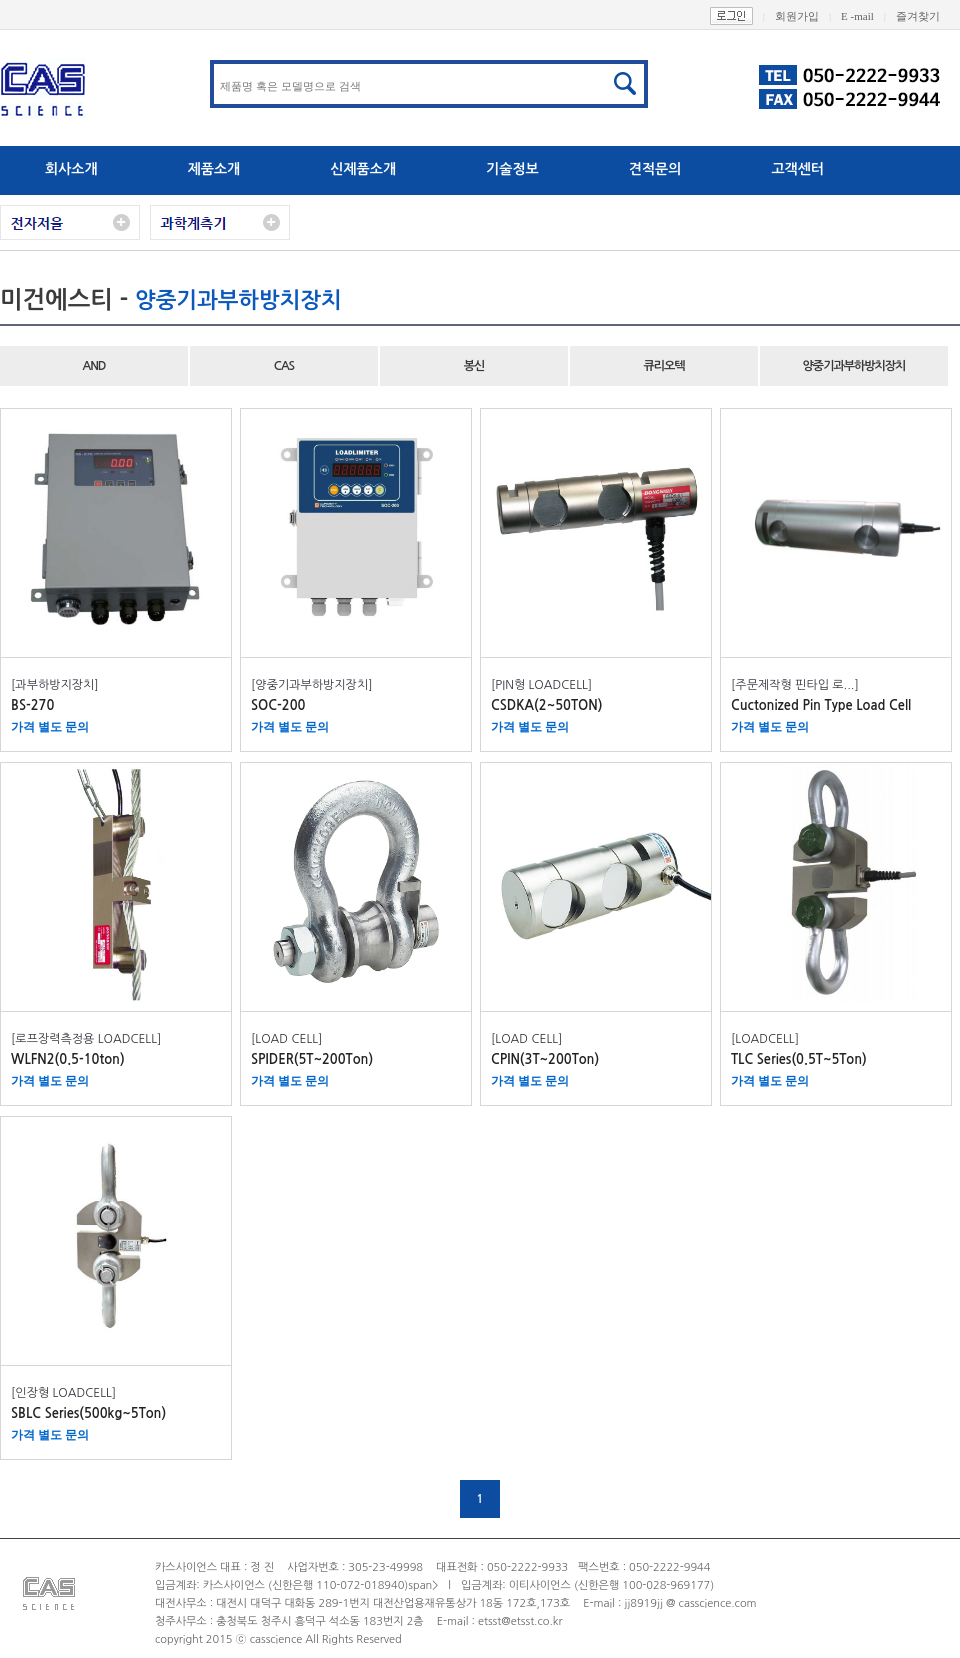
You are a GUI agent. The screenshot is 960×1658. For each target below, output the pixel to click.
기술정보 (512, 169)
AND (93, 366)
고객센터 (797, 169)
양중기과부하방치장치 (854, 366)
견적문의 (655, 169)
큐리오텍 (663, 366)
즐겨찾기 (928, 16)
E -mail (868, 16)
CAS (284, 366)
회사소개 (71, 169)
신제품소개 (363, 169)
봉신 (474, 366)
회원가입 (808, 16)
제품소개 (214, 169)
